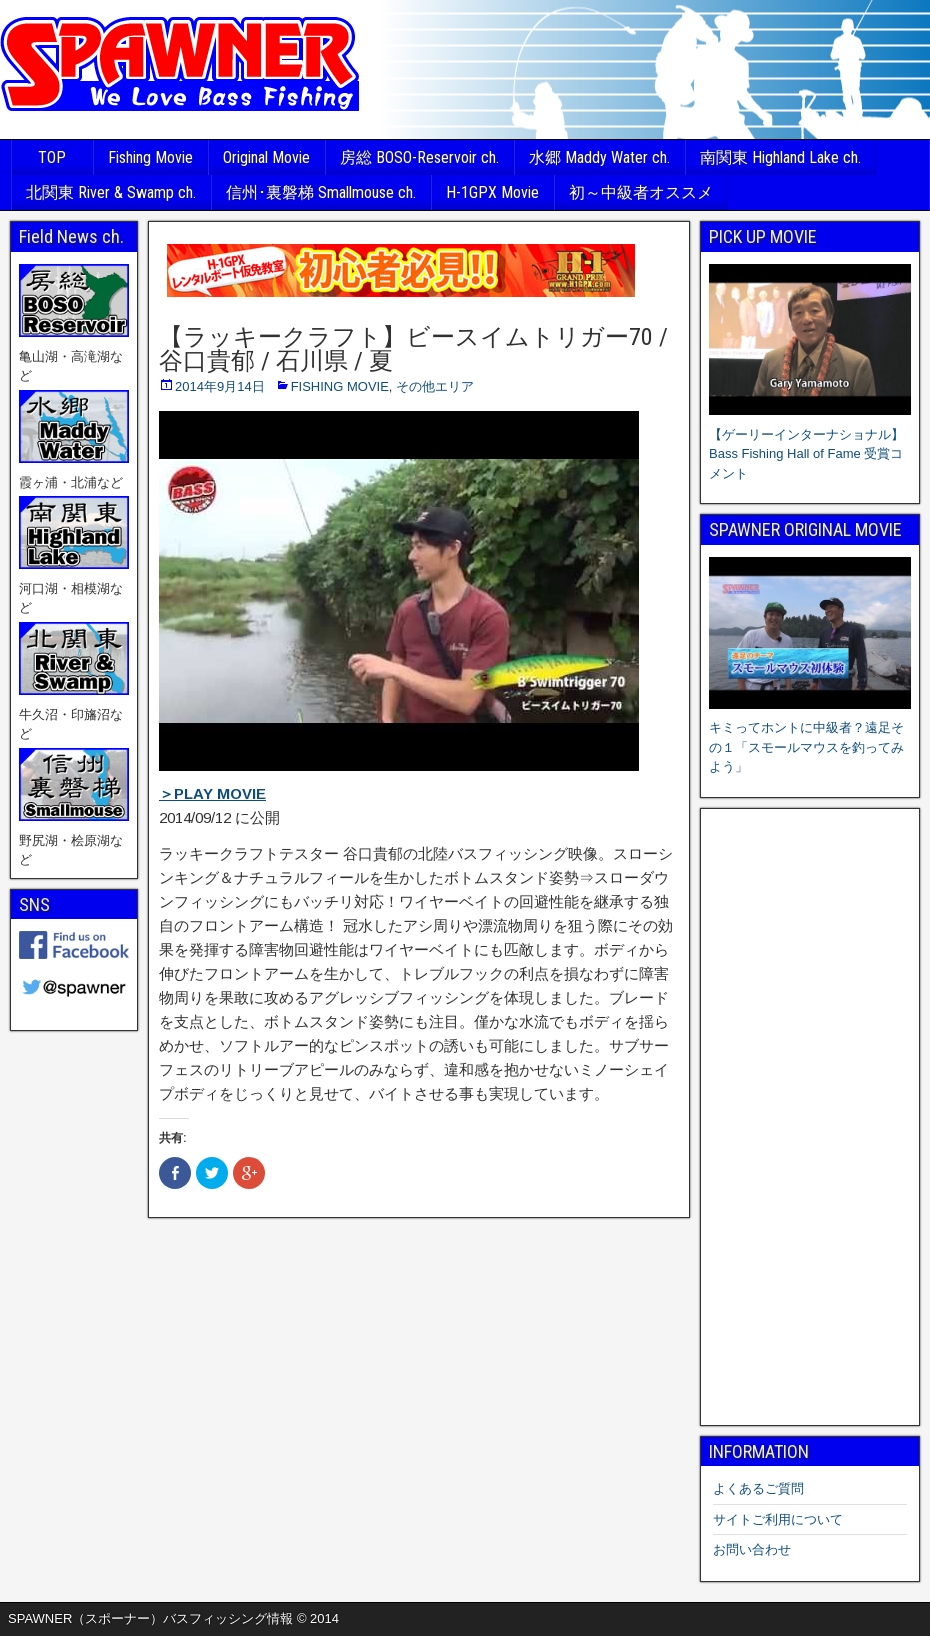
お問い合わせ (752, 1549)
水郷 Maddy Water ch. (599, 157)
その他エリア (435, 386)
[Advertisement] (810, 1117)
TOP (52, 157)
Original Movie (266, 157)
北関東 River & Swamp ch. (111, 192)
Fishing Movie (150, 157)
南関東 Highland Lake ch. (780, 157)
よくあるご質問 (758, 1488)
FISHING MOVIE (340, 386)
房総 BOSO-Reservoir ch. (419, 157)
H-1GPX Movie (492, 192)
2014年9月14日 (220, 386)
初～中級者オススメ (641, 192)
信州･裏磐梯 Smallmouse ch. (321, 192)
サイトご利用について (778, 1519)
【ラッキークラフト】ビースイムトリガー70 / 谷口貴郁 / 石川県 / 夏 (413, 349)
